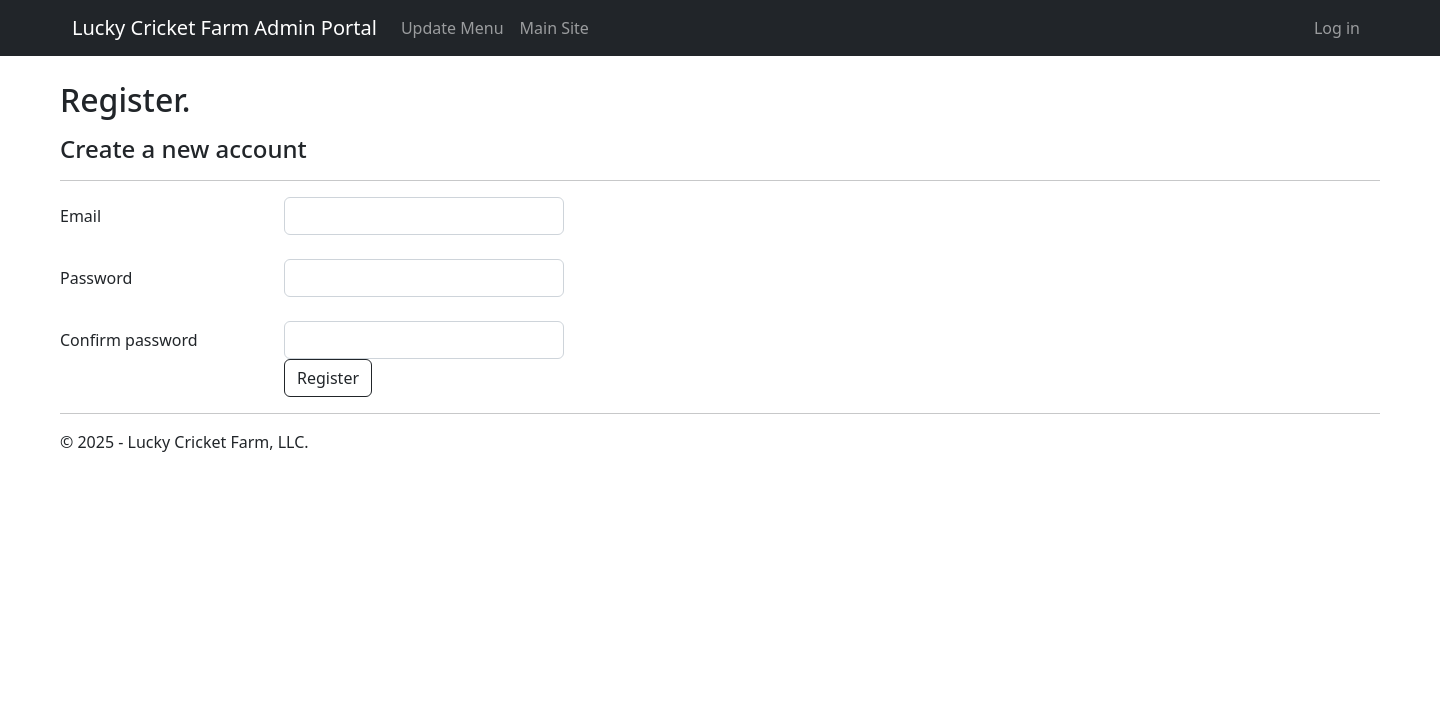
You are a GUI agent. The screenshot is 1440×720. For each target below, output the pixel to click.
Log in (1337, 28)
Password (96, 278)
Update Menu (452, 28)
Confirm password (129, 340)
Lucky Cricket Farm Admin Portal (224, 27)
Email (80, 216)
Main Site (554, 28)
